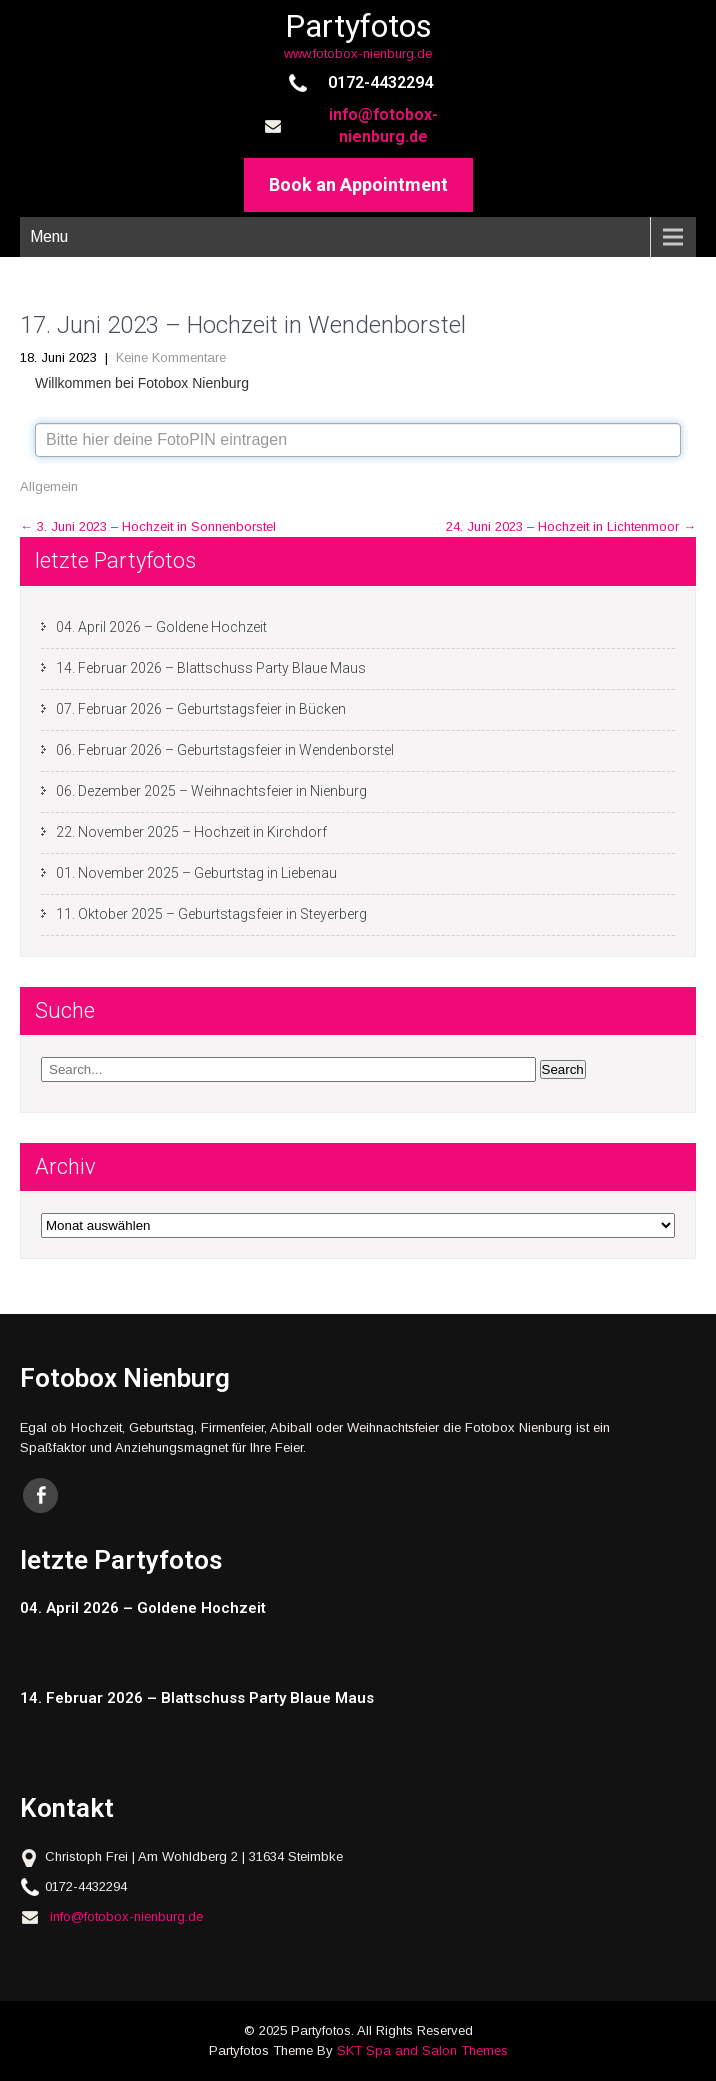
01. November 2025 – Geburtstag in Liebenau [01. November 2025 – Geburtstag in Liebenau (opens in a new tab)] (196, 873)
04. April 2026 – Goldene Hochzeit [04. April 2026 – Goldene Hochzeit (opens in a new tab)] (161, 627)
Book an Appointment (358, 184)
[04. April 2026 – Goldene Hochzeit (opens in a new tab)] (341, 1608)
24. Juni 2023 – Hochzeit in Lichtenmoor (571, 526)
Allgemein (49, 486)
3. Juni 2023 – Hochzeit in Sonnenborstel (148, 526)
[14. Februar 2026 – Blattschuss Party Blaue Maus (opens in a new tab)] (341, 1698)
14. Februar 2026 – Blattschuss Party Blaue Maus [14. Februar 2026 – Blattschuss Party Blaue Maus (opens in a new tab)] (211, 668)
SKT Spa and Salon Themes (422, 2050)
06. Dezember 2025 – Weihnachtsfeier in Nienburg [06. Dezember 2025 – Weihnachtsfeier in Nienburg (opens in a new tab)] (211, 791)
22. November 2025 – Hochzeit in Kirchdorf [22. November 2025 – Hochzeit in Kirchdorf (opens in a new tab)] (191, 832)
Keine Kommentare (171, 357)
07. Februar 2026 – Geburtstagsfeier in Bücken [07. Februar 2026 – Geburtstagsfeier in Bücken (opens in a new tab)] (201, 709)
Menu (49, 236)
